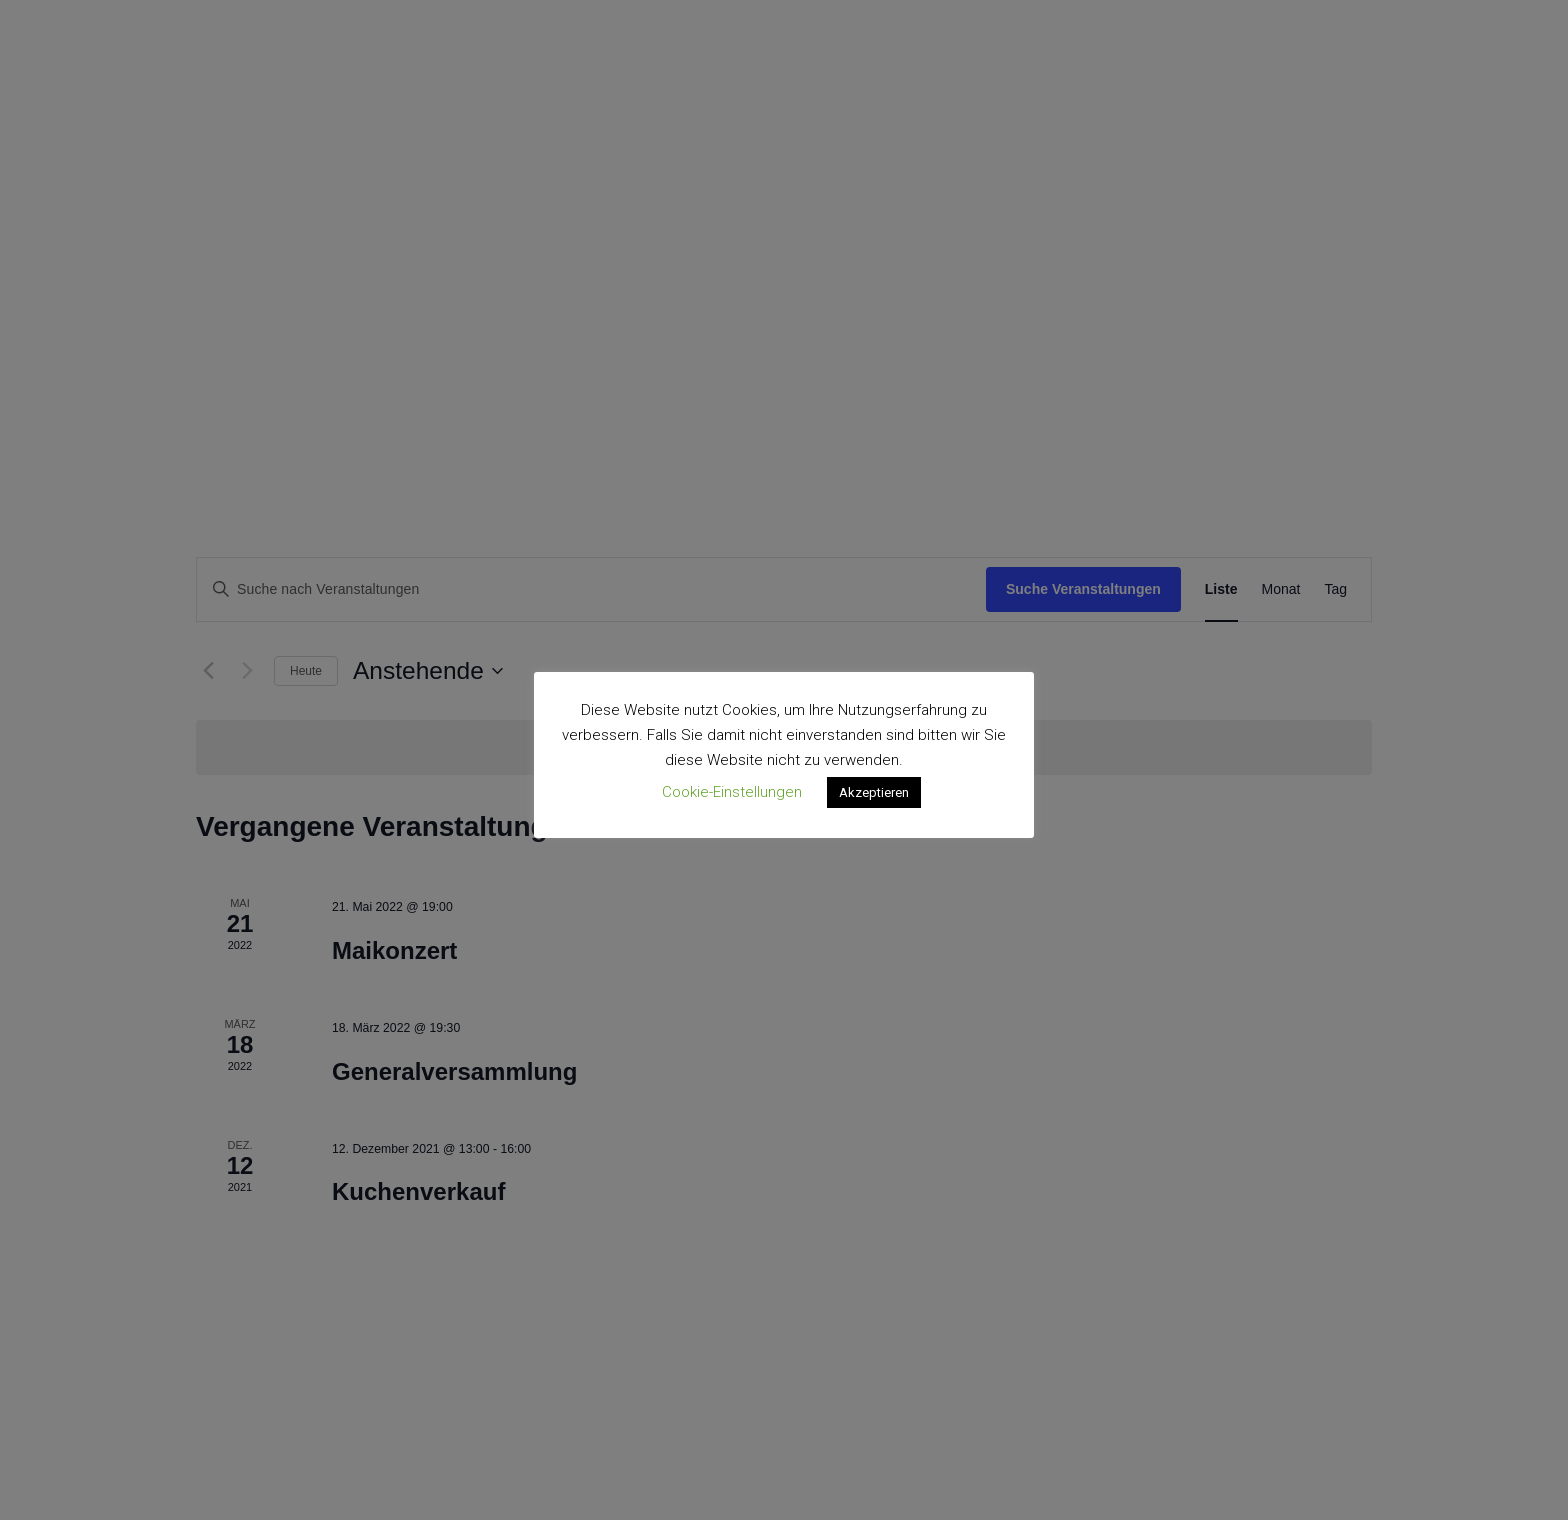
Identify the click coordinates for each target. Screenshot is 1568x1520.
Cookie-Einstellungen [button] (732, 792)
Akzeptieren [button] (874, 792)
